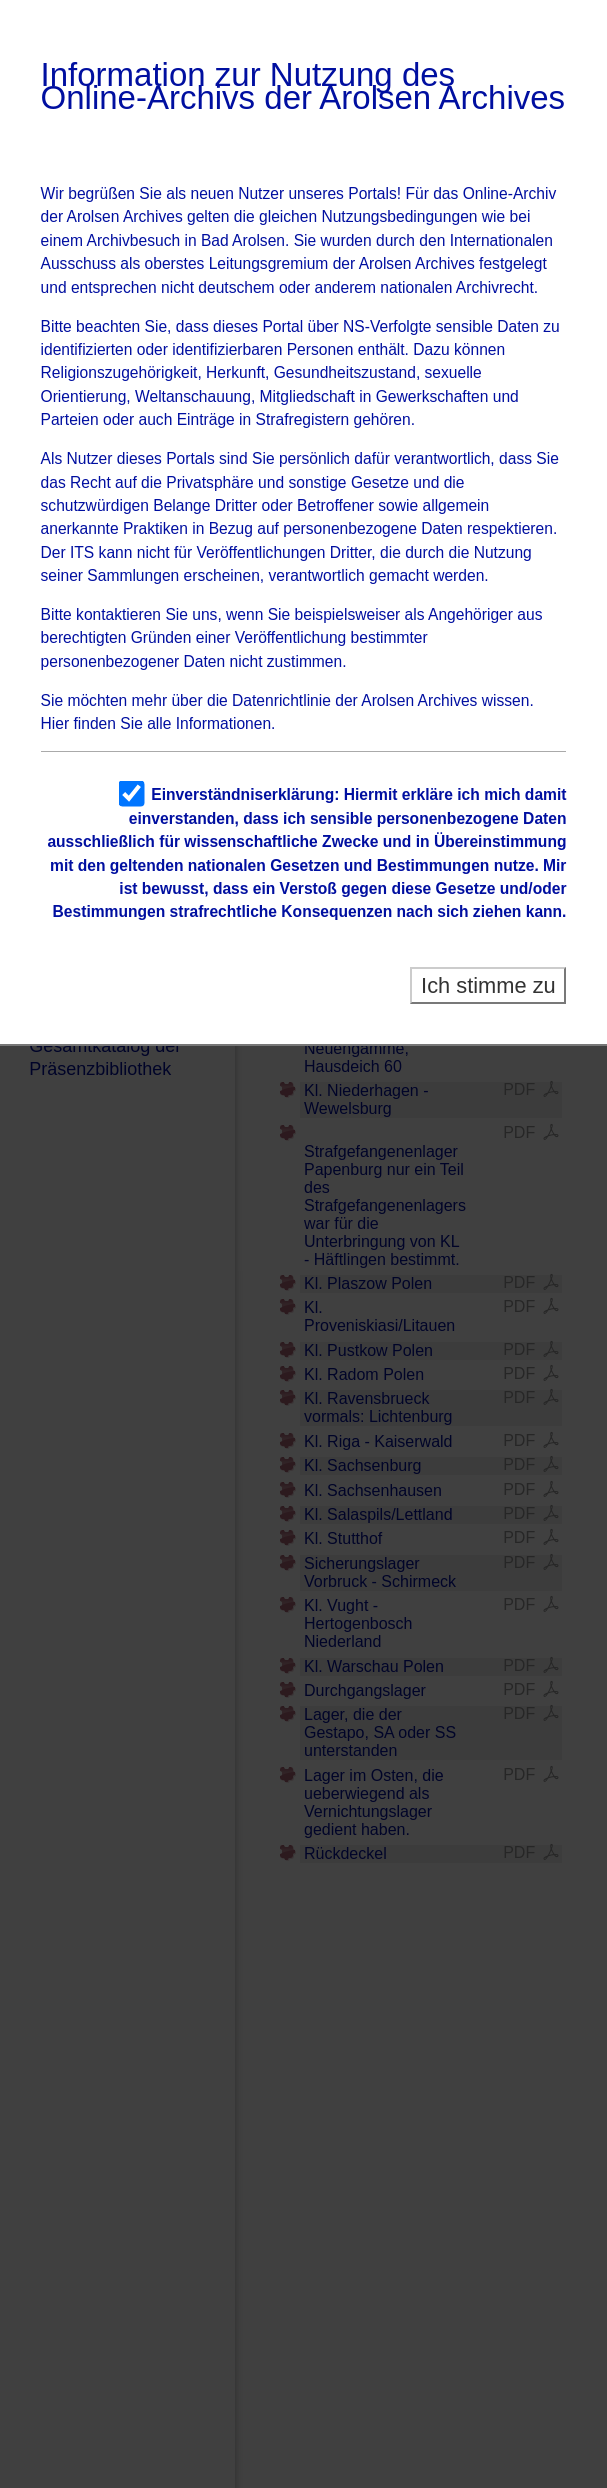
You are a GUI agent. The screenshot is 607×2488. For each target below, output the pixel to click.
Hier (55, 723)
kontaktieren (118, 614)
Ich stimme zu (488, 985)
